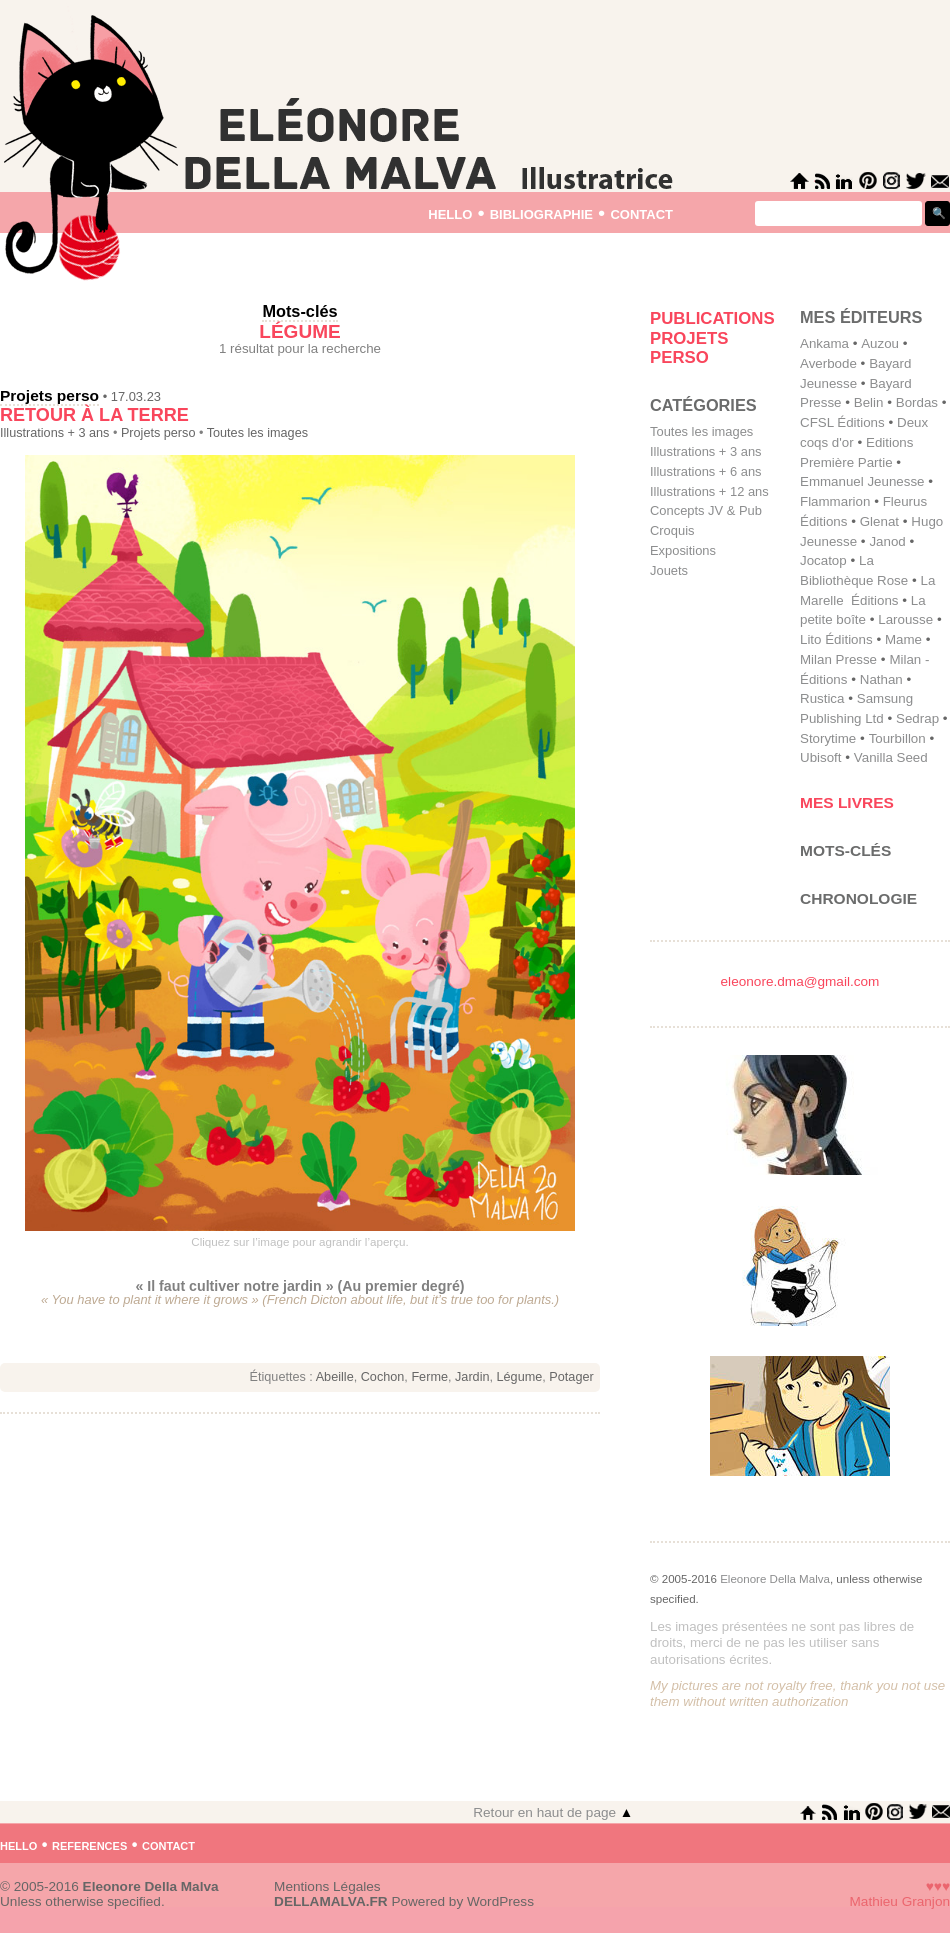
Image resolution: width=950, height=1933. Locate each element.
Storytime (828, 738)
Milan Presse (838, 659)
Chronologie (858, 898)
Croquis (672, 530)
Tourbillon (897, 738)
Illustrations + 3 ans (54, 433)
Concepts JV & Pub (706, 510)
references (89, 1844)
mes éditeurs (861, 317)
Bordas (917, 402)
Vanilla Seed (891, 757)
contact (641, 212)
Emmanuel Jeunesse (862, 481)
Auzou (880, 343)
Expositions (683, 550)
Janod (887, 541)
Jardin (472, 1377)
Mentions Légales (327, 1886)
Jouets (669, 570)
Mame (903, 639)
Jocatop (823, 560)
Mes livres (847, 802)
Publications (712, 318)
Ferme (429, 1377)
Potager (571, 1377)
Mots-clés (845, 850)
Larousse (905, 619)
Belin (869, 402)
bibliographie (541, 212)
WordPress (500, 1901)
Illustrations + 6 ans (706, 471)
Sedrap (917, 718)
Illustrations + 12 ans (709, 491)
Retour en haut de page (553, 1812)
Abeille (335, 1377)
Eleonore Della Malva (775, 1579)
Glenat (879, 521)
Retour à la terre (94, 415)
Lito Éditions (836, 639)
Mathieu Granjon (900, 1901)
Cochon (383, 1377)
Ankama (824, 343)
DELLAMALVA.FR (331, 1901)
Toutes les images (257, 433)
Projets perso (49, 395)
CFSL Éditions (842, 422)
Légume (520, 1377)
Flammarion (835, 501)
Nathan (881, 679)
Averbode (828, 363)
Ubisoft (820, 757)
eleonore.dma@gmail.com (800, 981)
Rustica (822, 698)
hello (450, 212)
